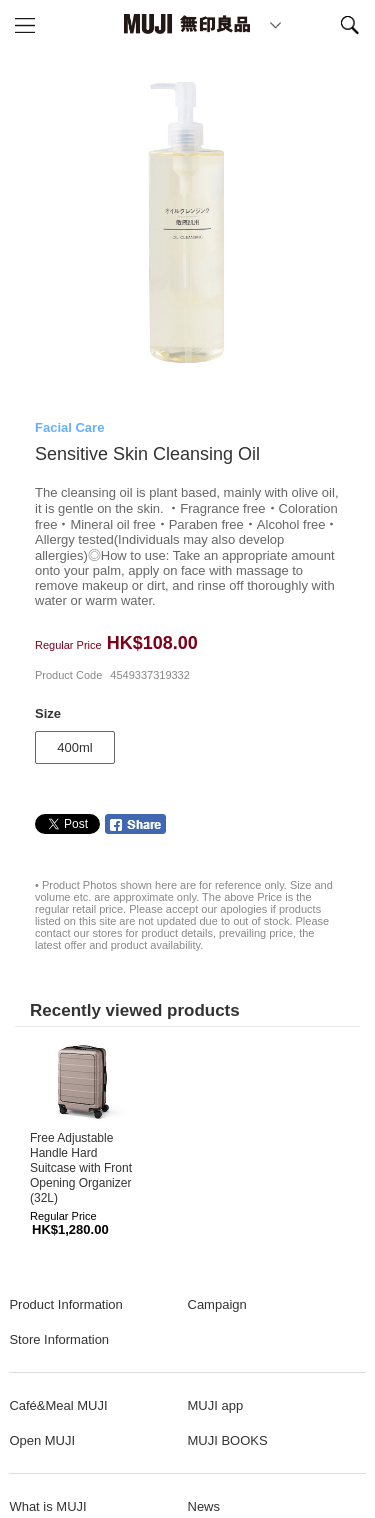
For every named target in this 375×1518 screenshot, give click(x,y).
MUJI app (216, 1405)
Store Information (59, 1339)
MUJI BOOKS (228, 1440)
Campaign (217, 1304)
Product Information (65, 1304)
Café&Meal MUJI (58, 1405)
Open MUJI (42, 1440)
